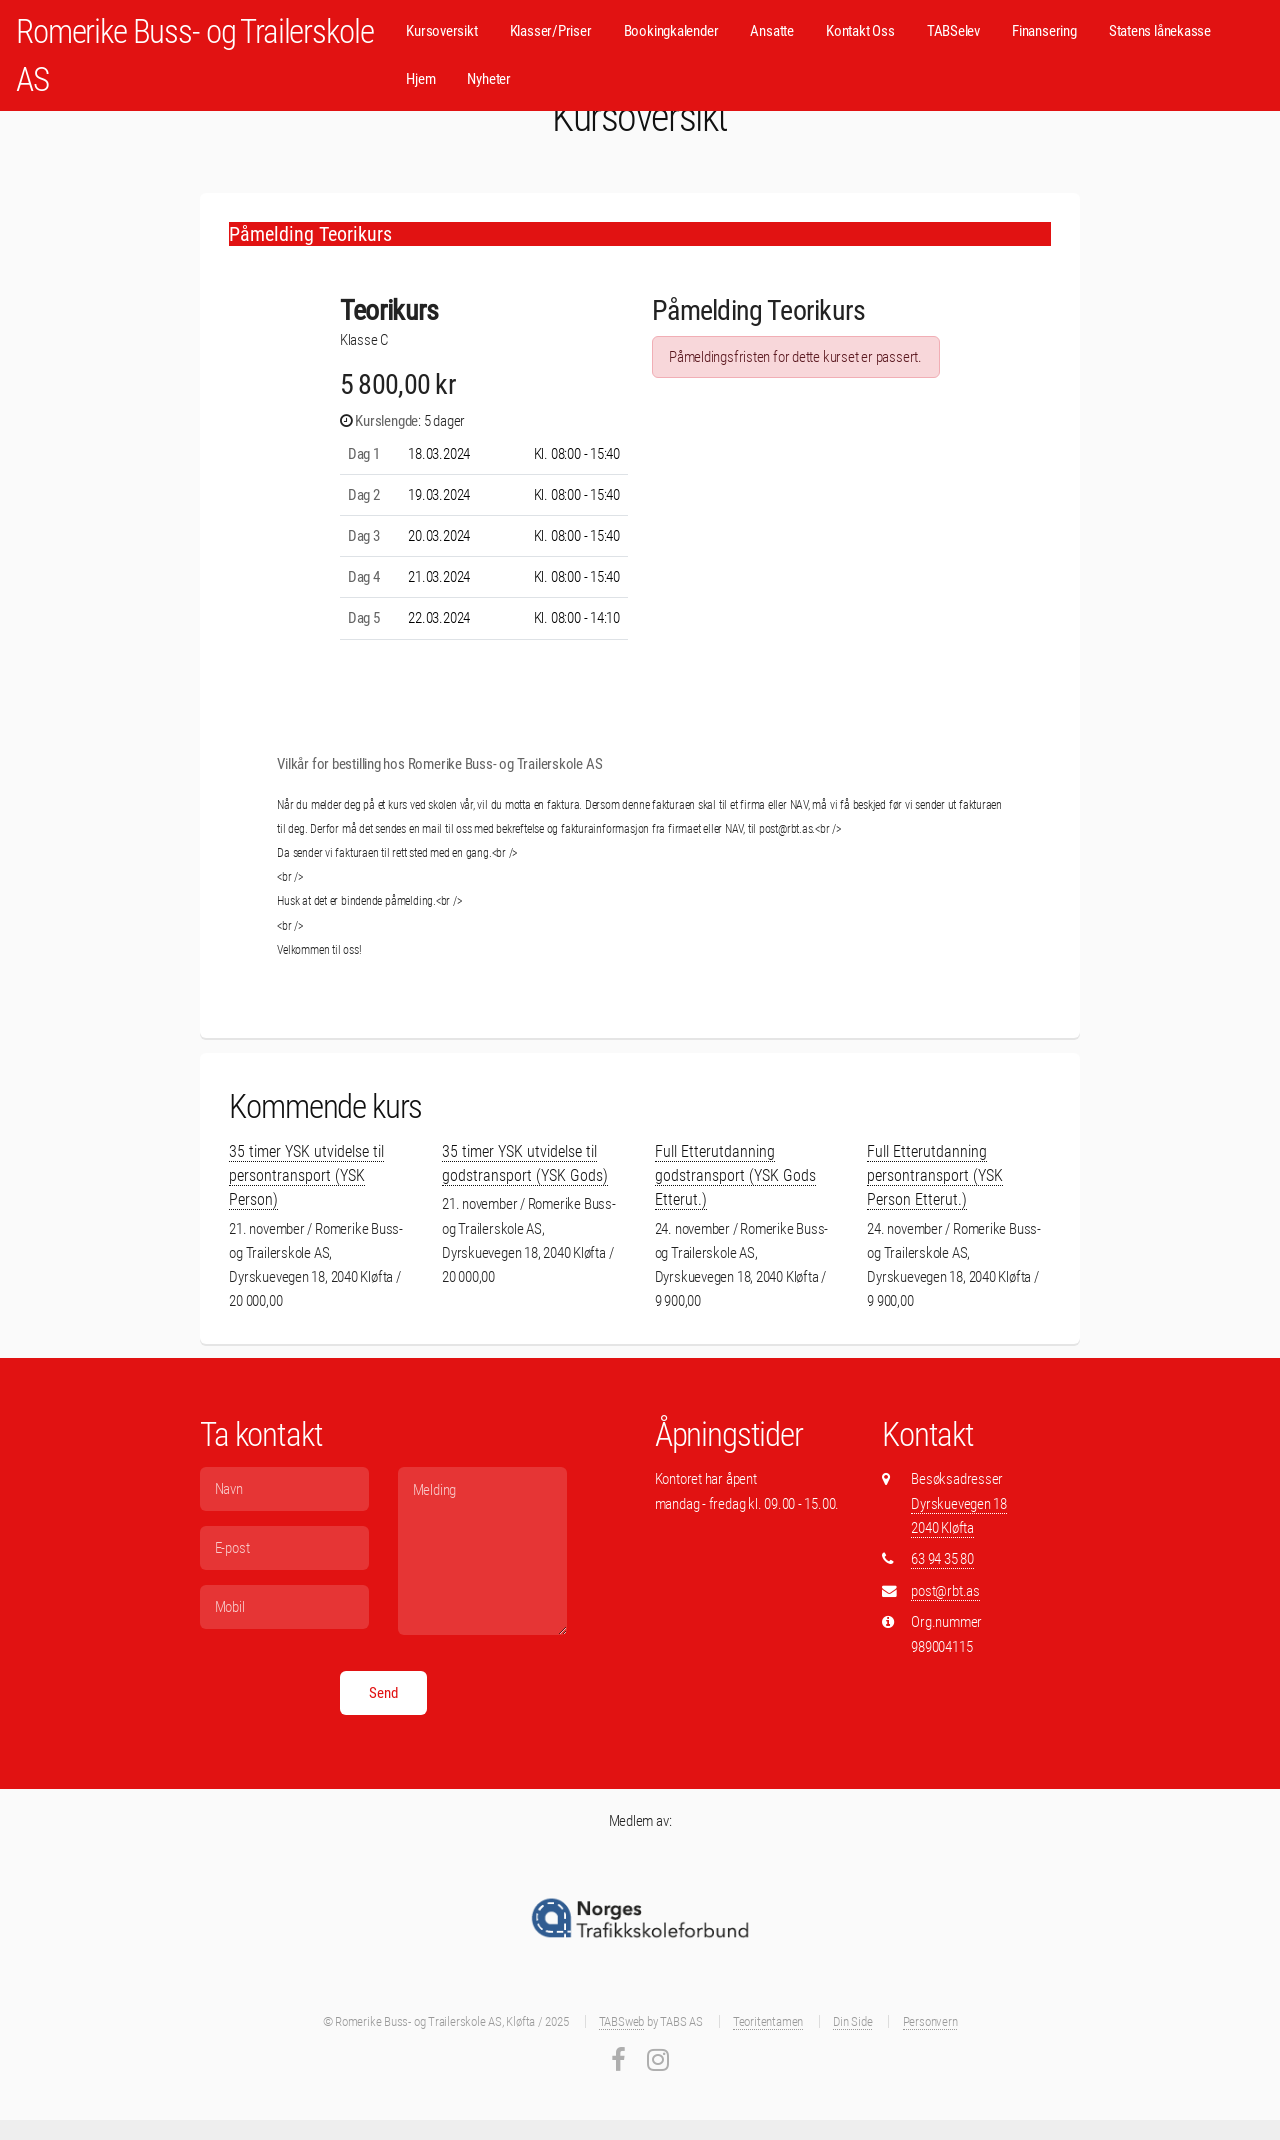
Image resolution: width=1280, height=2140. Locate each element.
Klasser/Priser (551, 31)
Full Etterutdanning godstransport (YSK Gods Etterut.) (735, 1175)
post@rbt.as (945, 1591)
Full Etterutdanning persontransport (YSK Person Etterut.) (935, 1175)
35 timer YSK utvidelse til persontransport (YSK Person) (306, 1175)
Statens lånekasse (1160, 31)
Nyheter (488, 79)
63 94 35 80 (942, 1559)
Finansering (1044, 31)
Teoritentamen (768, 2021)
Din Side (852, 2021)
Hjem (420, 79)
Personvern (930, 2021)
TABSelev (953, 31)
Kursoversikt (441, 31)
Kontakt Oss (860, 31)
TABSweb (621, 2021)
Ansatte (771, 31)
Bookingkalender (671, 31)
